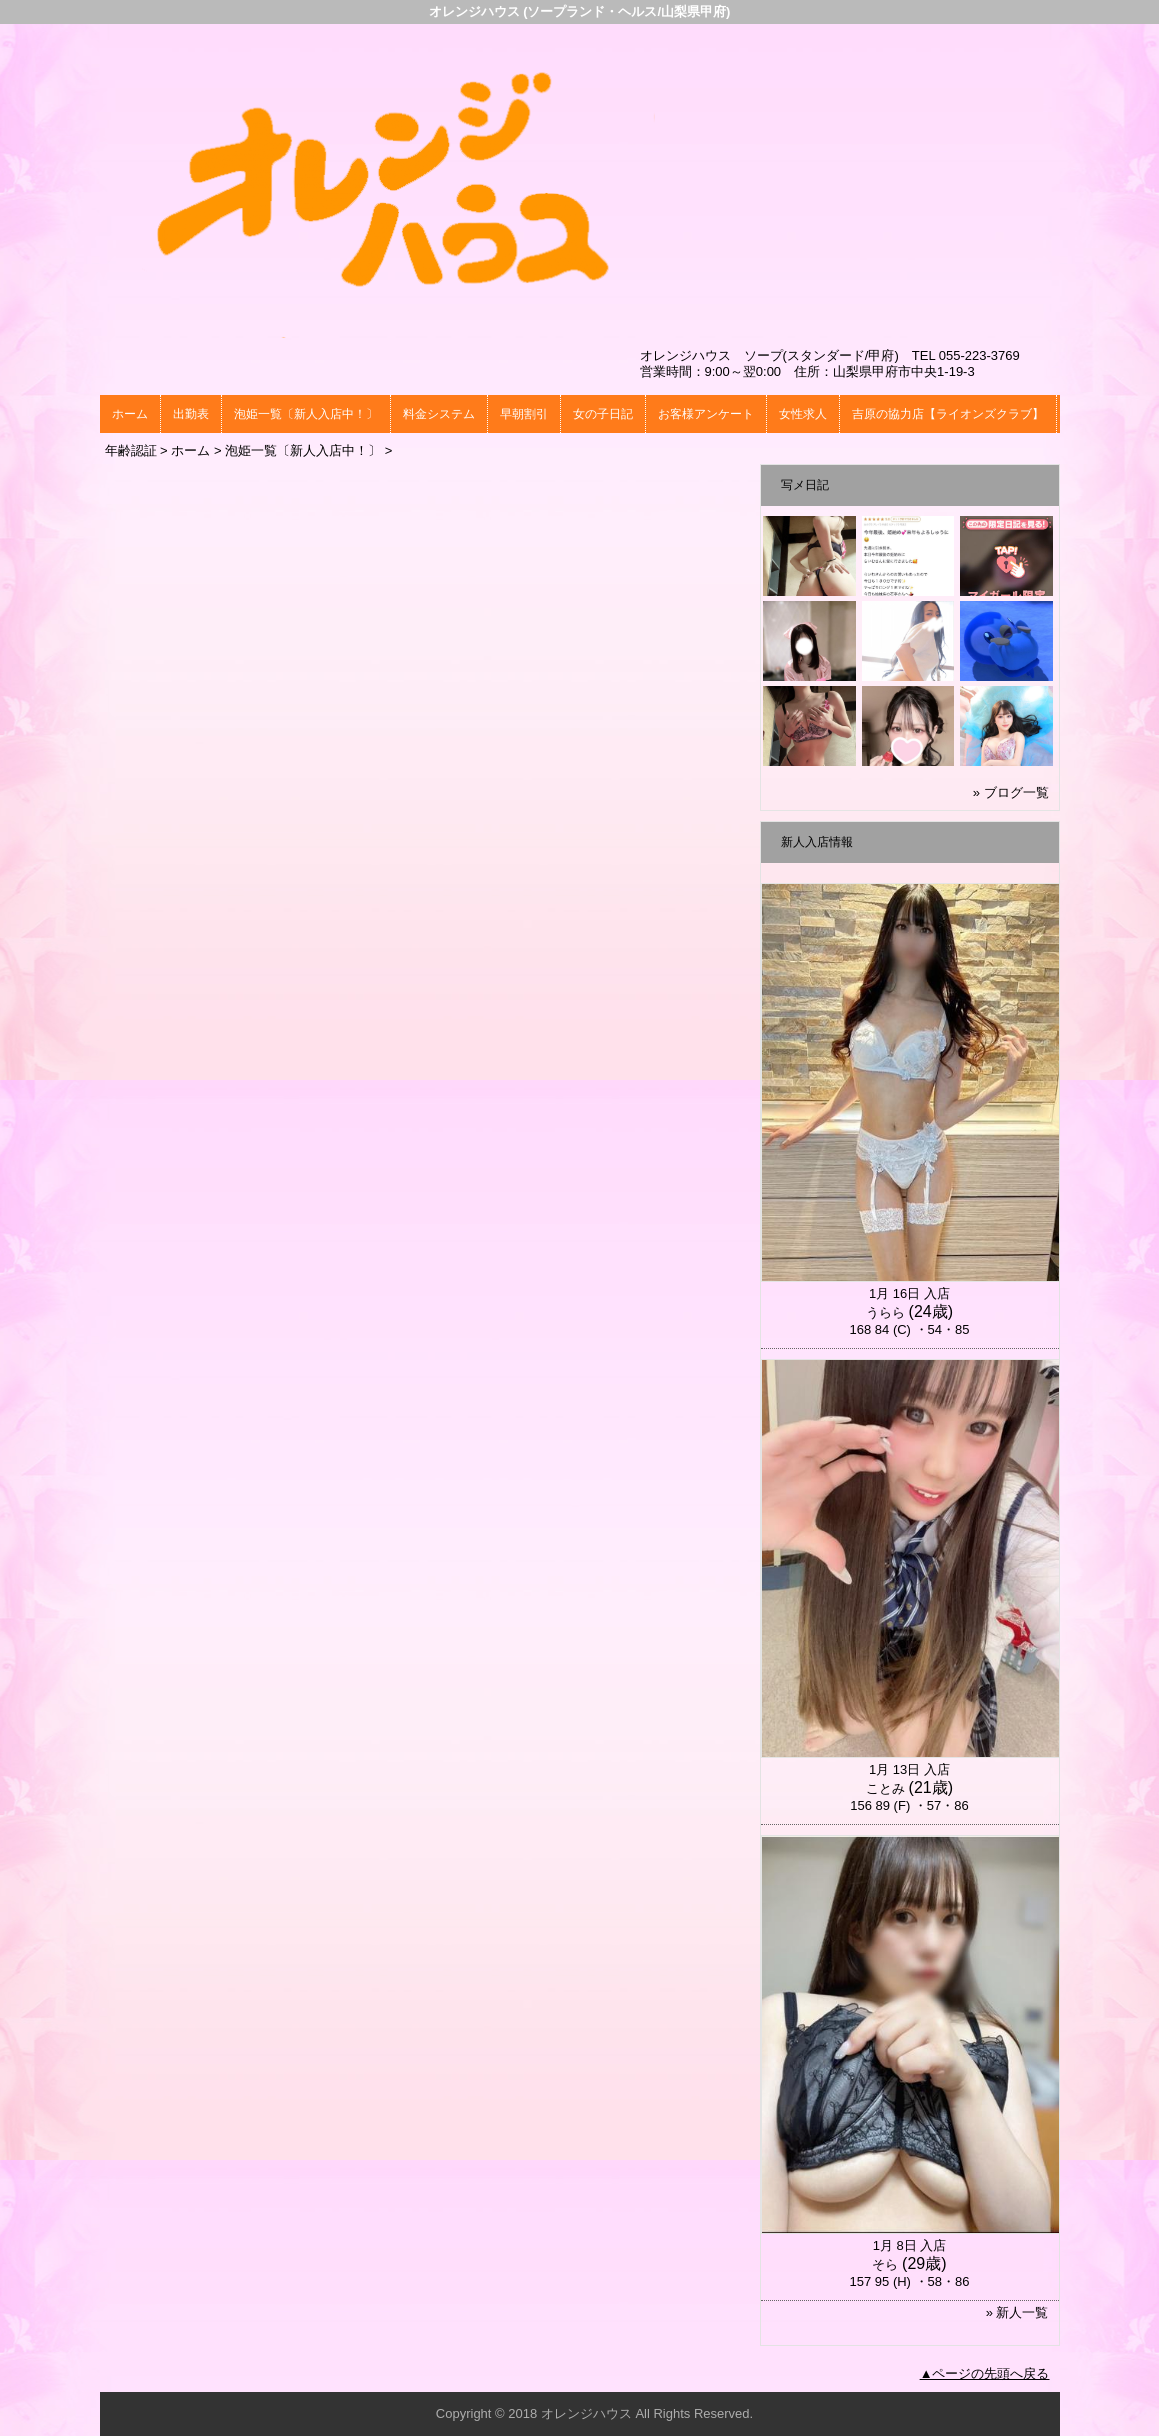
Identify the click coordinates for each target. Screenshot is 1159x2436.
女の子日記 (603, 414)
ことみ (885, 1788)
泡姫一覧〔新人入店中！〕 (306, 414)
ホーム (130, 414)
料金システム (439, 414)
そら (885, 2264)
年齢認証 (131, 450)
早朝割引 (524, 414)
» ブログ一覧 (1011, 792)
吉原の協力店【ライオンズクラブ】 (948, 414)
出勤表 (191, 414)
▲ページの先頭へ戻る (985, 2373)
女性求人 (803, 414)
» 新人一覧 (1017, 2312)
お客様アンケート (706, 414)
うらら (885, 1312)
